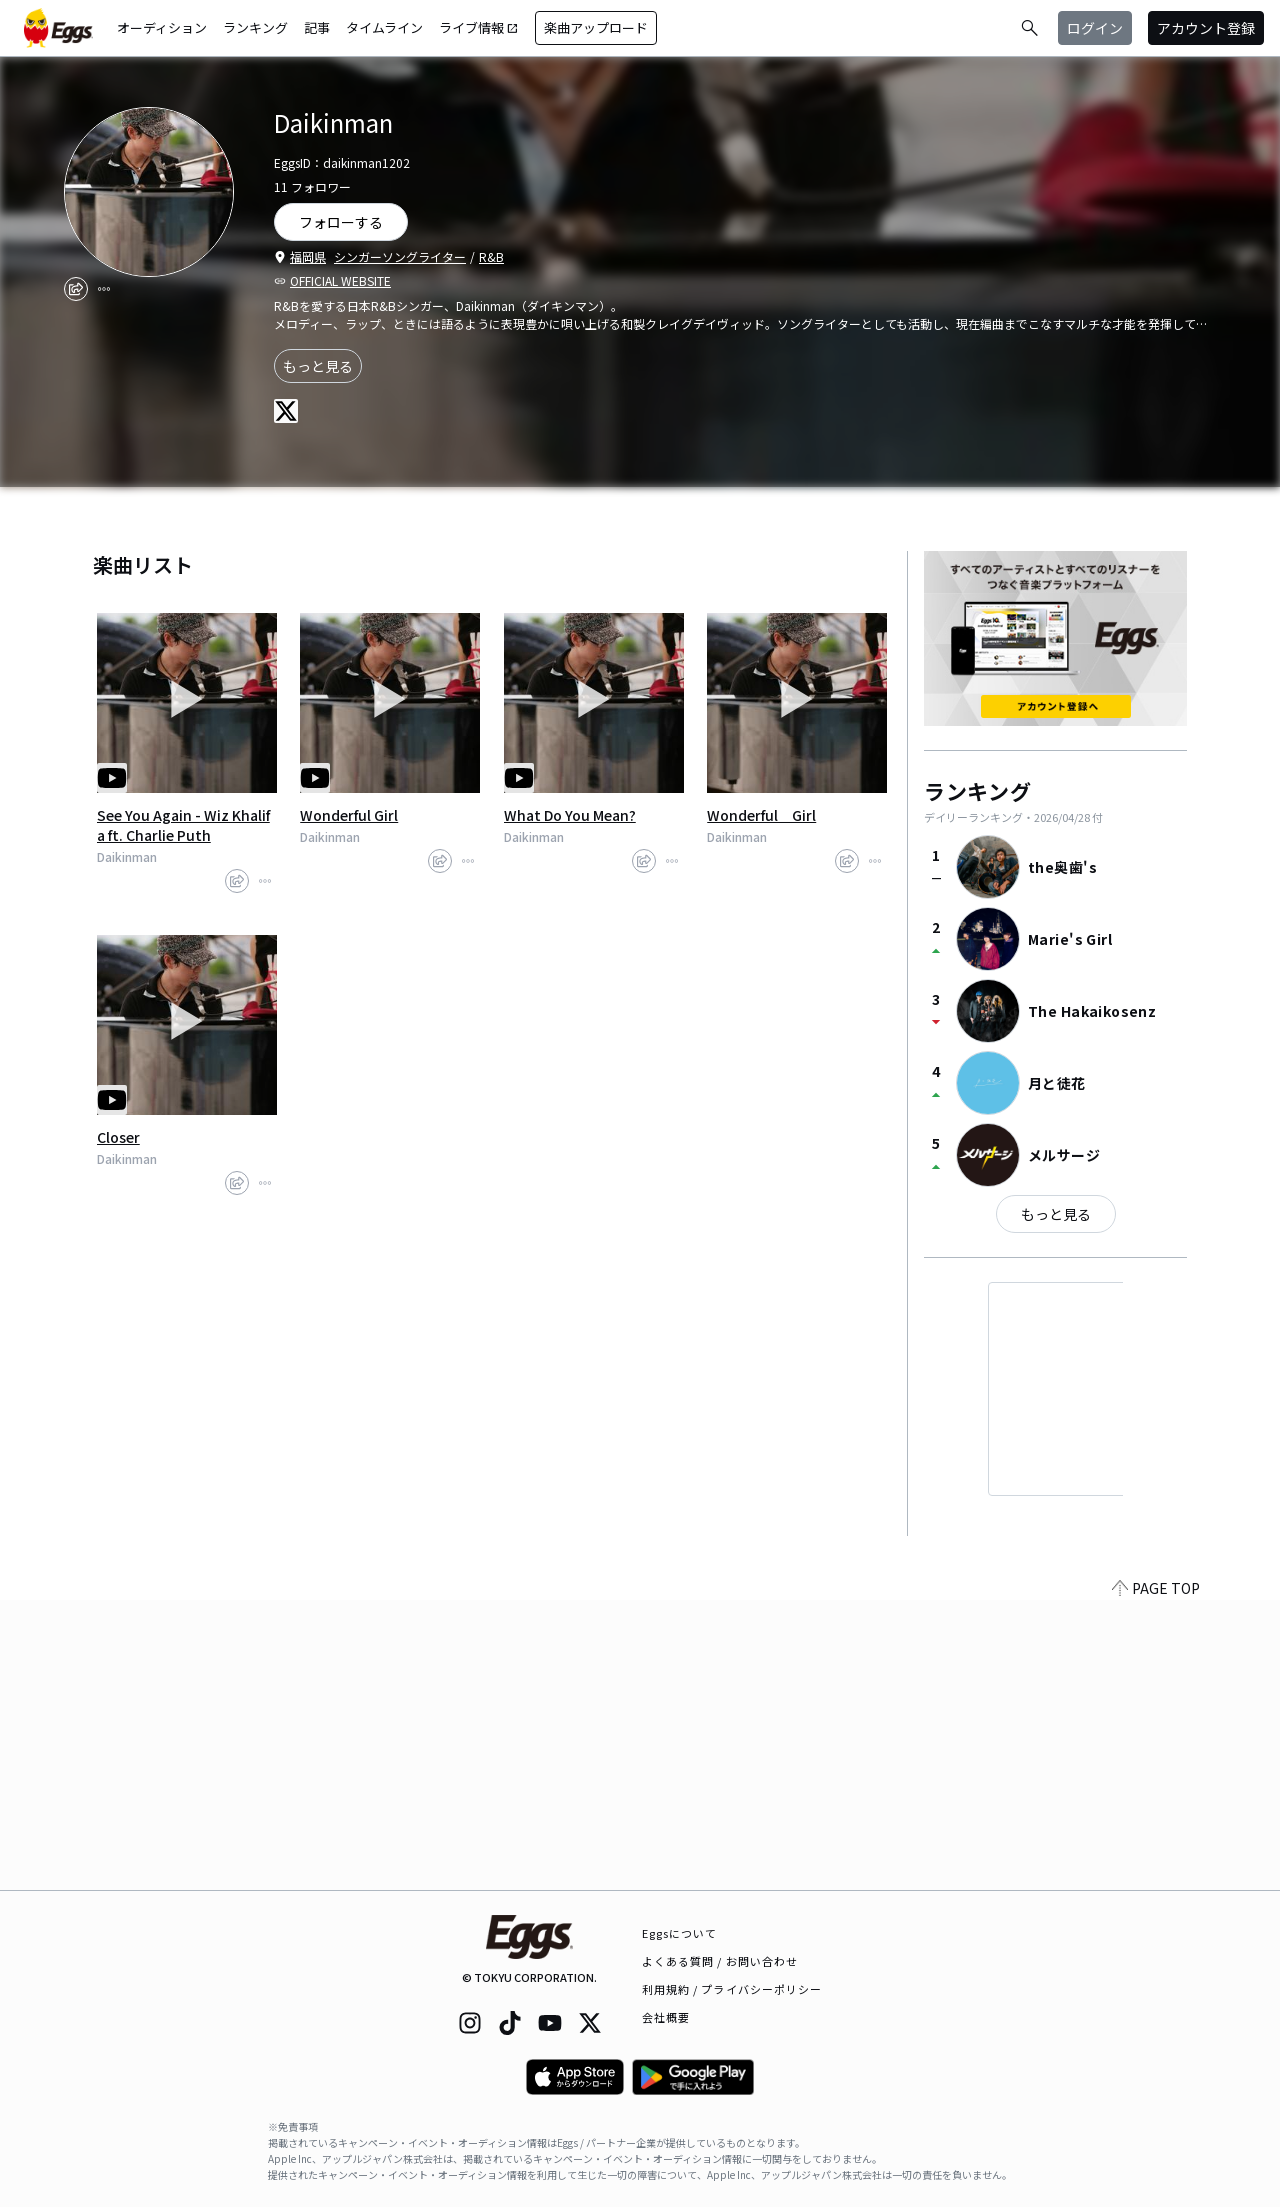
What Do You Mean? (570, 815)
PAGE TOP (1156, 1878)
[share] (76, 289)
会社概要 (666, 2017)
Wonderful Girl (349, 815)
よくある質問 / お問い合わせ (720, 1961)
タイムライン (384, 27)
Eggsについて (680, 1933)
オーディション (162, 27)
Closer (118, 1137)
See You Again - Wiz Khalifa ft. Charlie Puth (183, 825)
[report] (104, 289)
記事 (317, 27)
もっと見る (318, 366)
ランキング (255, 27)
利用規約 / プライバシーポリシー (732, 1989)
